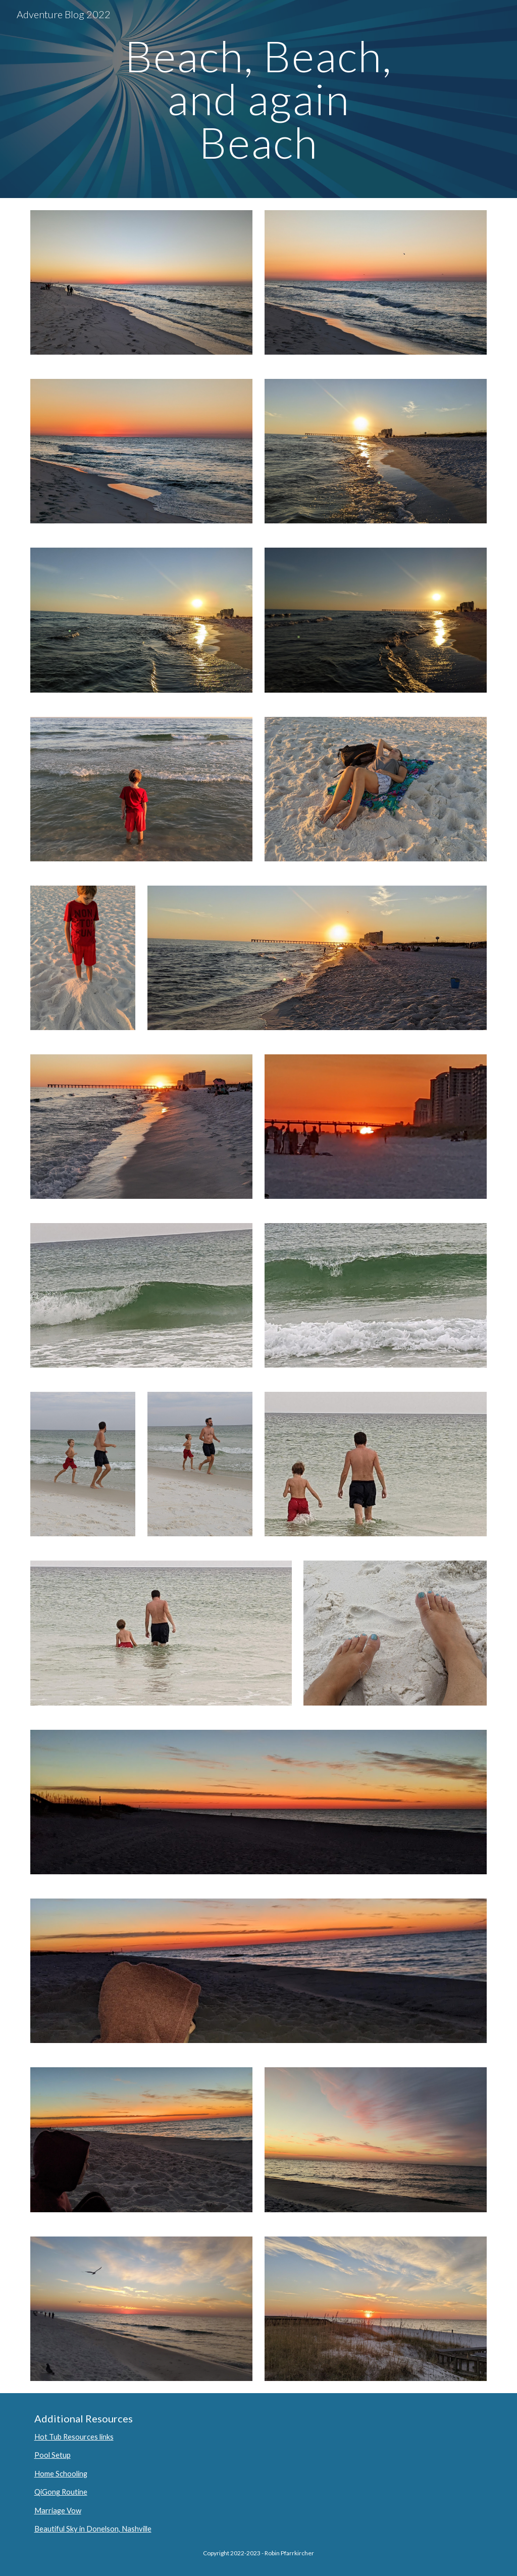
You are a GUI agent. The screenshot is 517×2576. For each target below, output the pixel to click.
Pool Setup (52, 2455)
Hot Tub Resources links (74, 2437)
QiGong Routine (60, 2492)
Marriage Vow (57, 2510)
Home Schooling (60, 2473)
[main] (258, 99)
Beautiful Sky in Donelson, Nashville (92, 2528)
